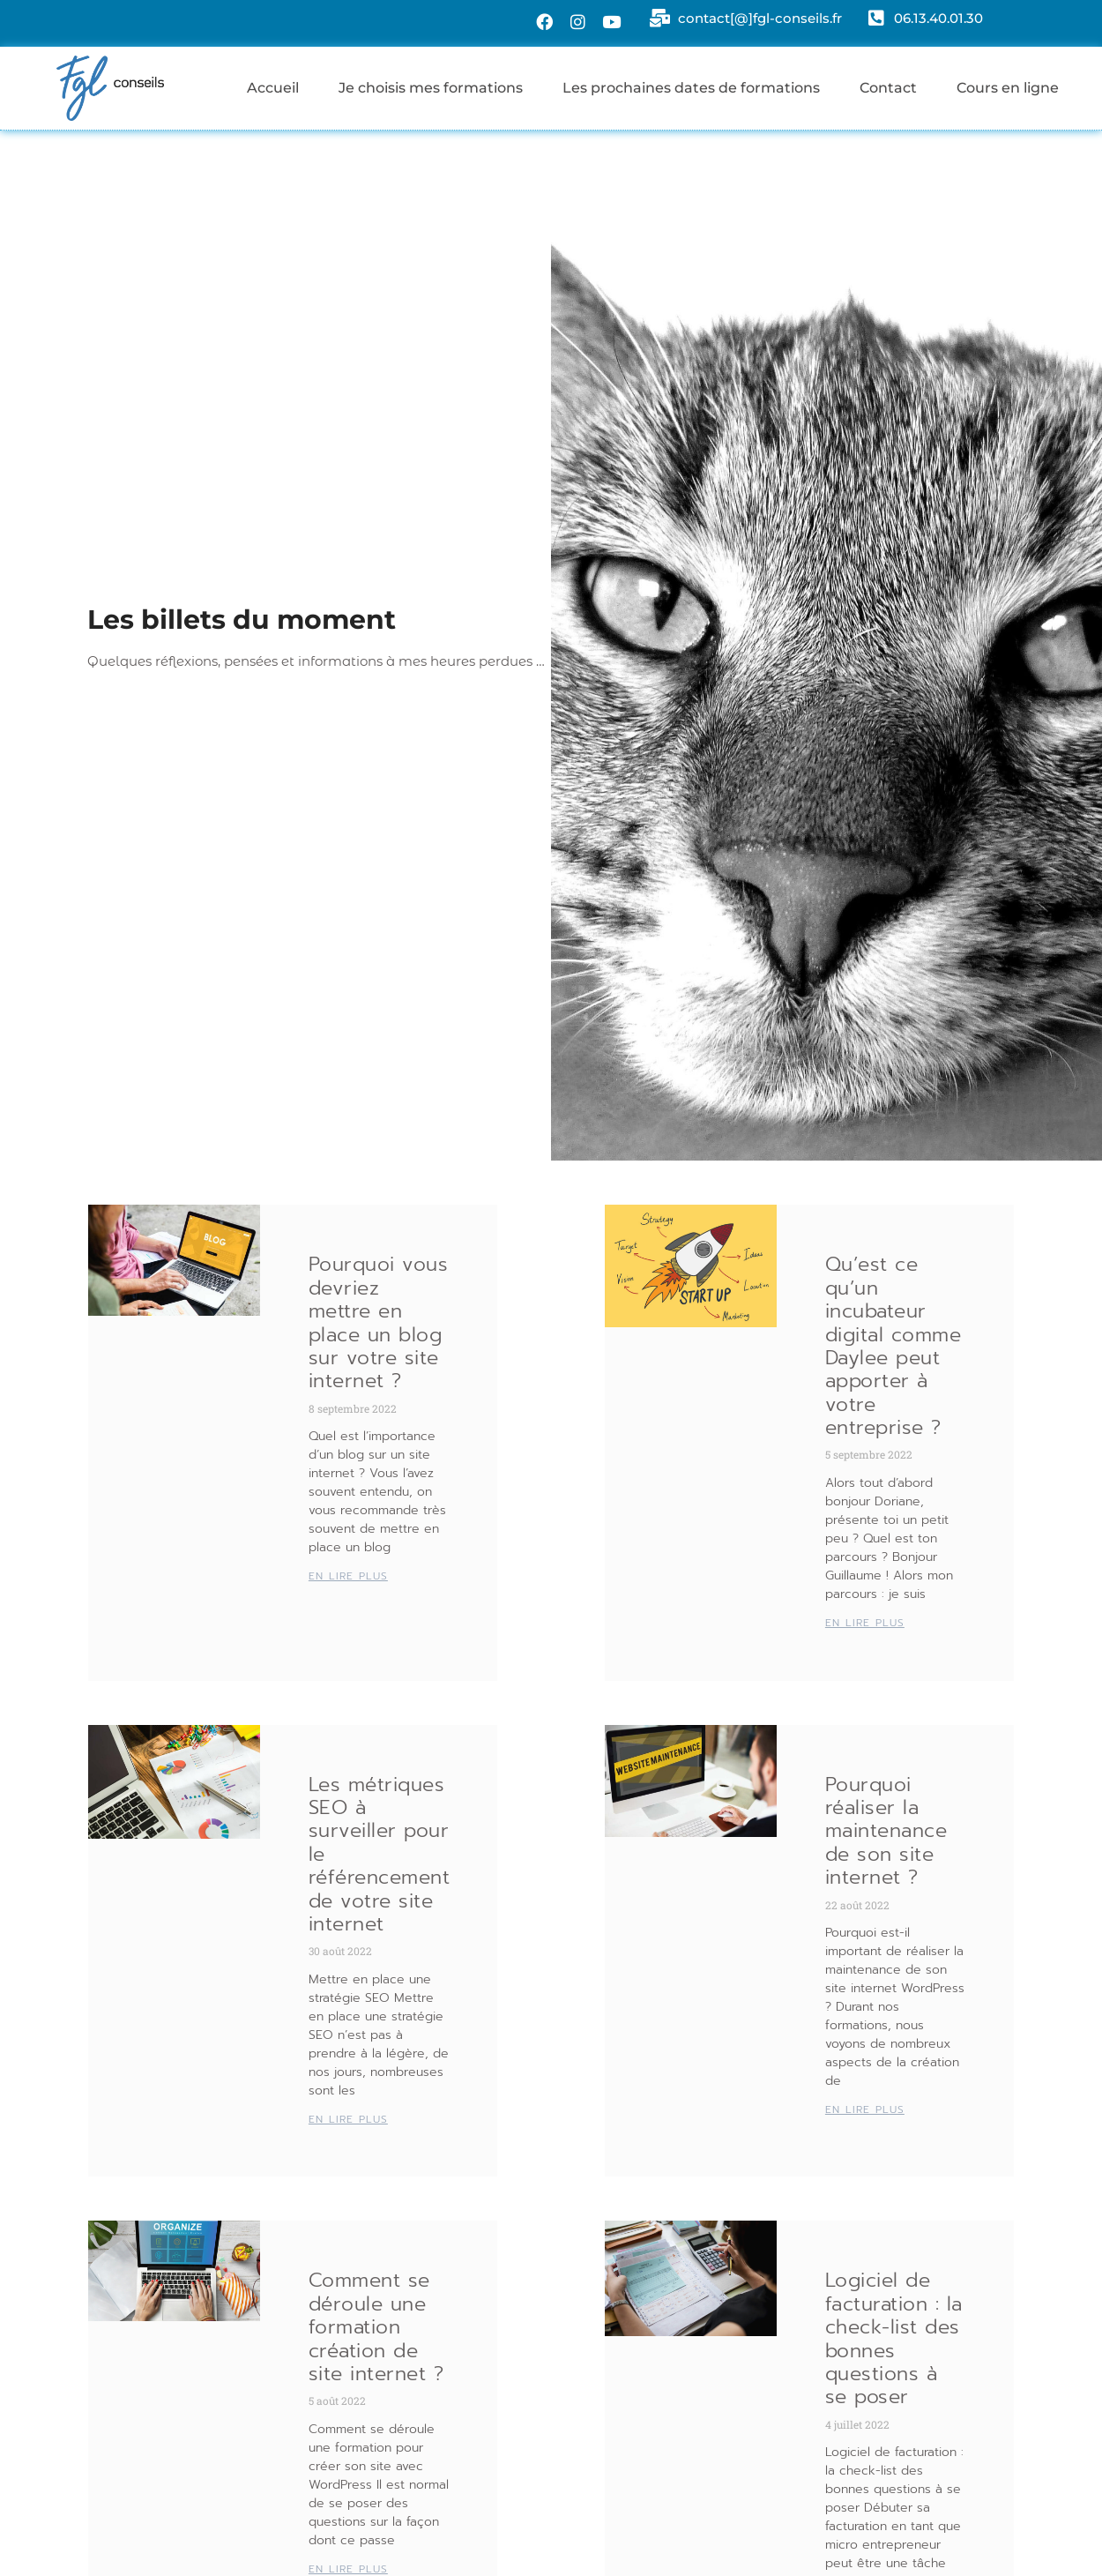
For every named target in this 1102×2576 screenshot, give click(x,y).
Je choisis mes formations (431, 87)
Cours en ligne (1008, 87)
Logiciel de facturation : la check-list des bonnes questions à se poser (894, 2338)
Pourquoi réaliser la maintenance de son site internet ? (886, 1831)
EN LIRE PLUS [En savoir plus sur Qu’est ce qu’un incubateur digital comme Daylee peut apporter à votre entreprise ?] (865, 1623)
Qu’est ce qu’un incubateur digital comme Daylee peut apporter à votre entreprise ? (893, 1346)
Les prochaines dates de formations (691, 87)
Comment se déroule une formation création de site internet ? (376, 2327)
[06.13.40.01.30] (874, 20)
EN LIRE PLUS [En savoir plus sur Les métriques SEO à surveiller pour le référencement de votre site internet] (348, 2119)
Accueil (273, 87)
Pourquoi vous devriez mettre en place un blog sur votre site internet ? (379, 1322)
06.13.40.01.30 (938, 19)
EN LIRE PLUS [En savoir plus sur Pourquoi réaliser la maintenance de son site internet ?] (865, 2109)
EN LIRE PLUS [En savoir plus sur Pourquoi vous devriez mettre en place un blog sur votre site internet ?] (348, 1576)
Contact (888, 87)
